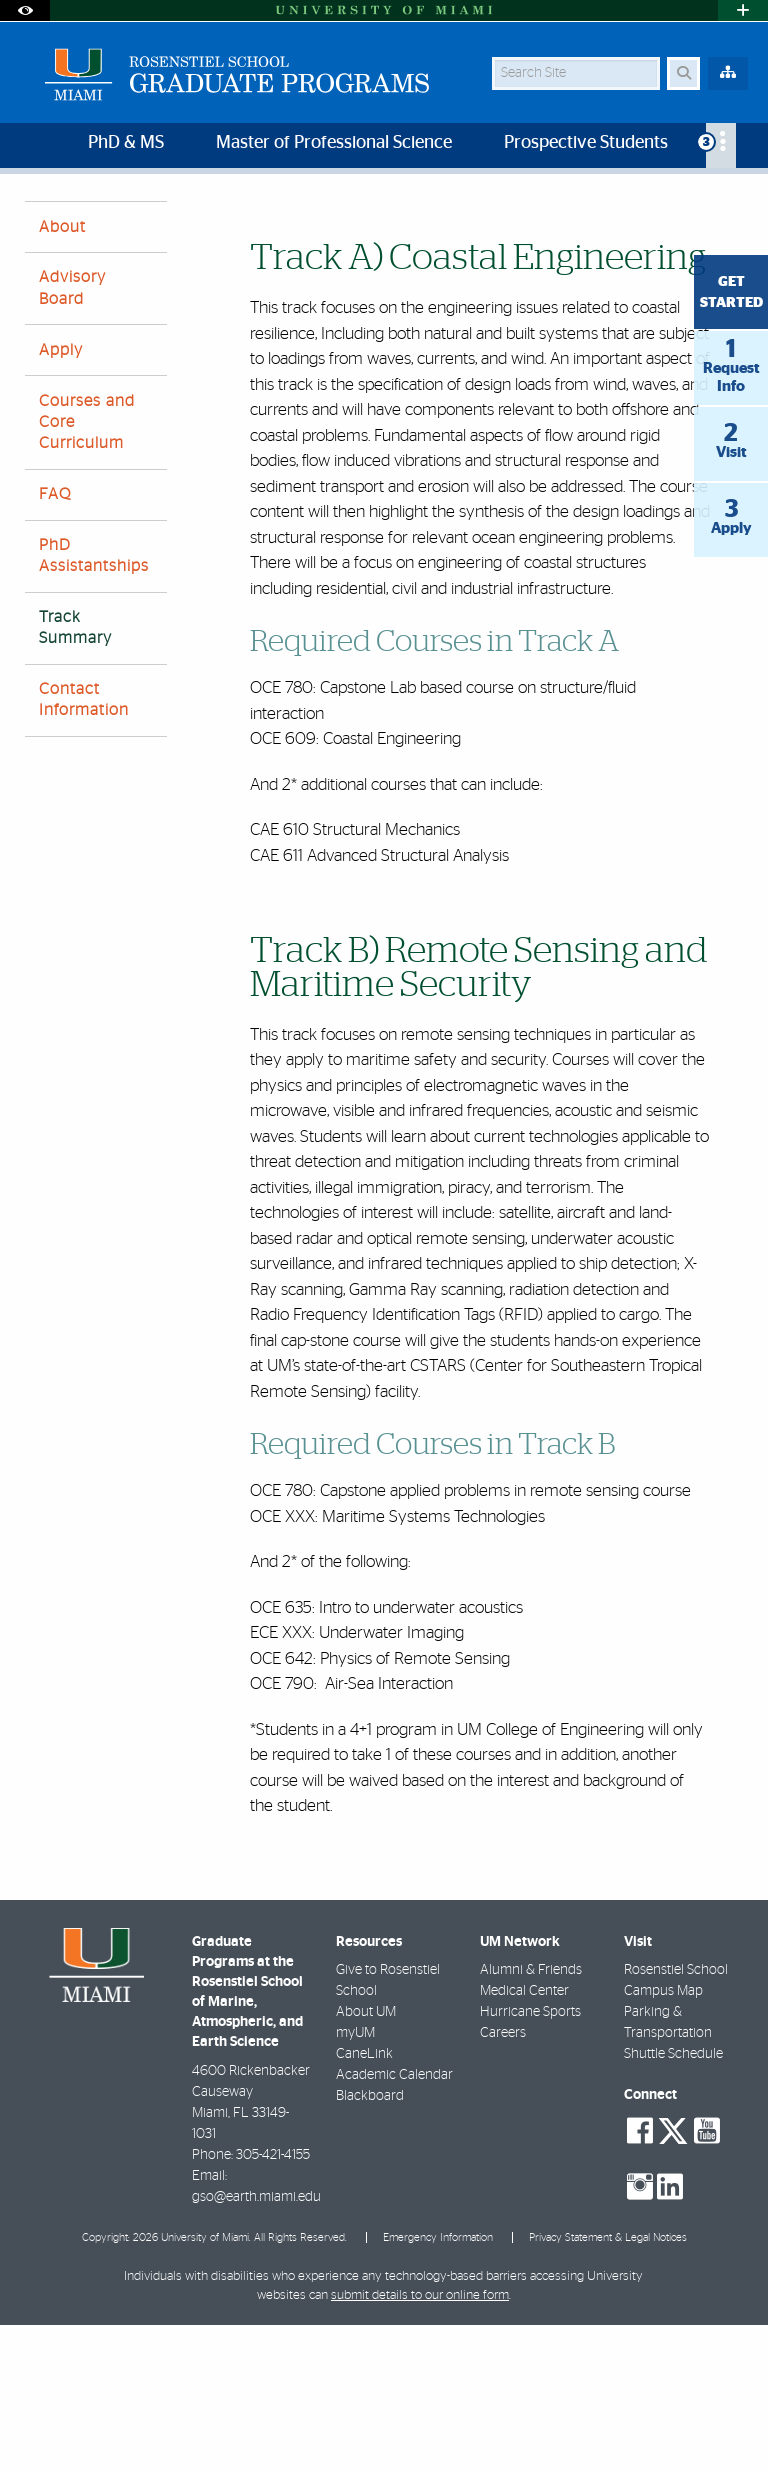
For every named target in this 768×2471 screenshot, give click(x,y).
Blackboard (370, 2242)
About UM (366, 2158)
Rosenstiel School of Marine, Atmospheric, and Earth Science (200, 214)
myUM (355, 2179)
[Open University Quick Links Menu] (743, 10)
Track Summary (352, 228)
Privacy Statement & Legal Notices (608, 2383)
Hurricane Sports (530, 2158)
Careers (503, 2179)
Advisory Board (72, 433)
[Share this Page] (735, 203)
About (62, 373)
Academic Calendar (394, 2221)
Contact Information (84, 845)
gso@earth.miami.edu (256, 2343)
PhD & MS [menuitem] (126, 143)
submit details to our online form (420, 2441)
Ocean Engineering (224, 227)
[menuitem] (721, 145)
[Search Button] (683, 73)
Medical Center (524, 2137)
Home (423, 214)
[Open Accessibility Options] (25, 10)
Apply (61, 496)
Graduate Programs (83, 227)
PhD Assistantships (94, 701)
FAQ (55, 640)
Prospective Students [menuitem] (586, 143)
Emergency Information (438, 2383)
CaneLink (364, 2200)
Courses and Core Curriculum (87, 568)
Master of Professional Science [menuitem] (334, 143)
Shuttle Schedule (673, 2200)
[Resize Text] (696, 202)
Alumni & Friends (531, 2116)
